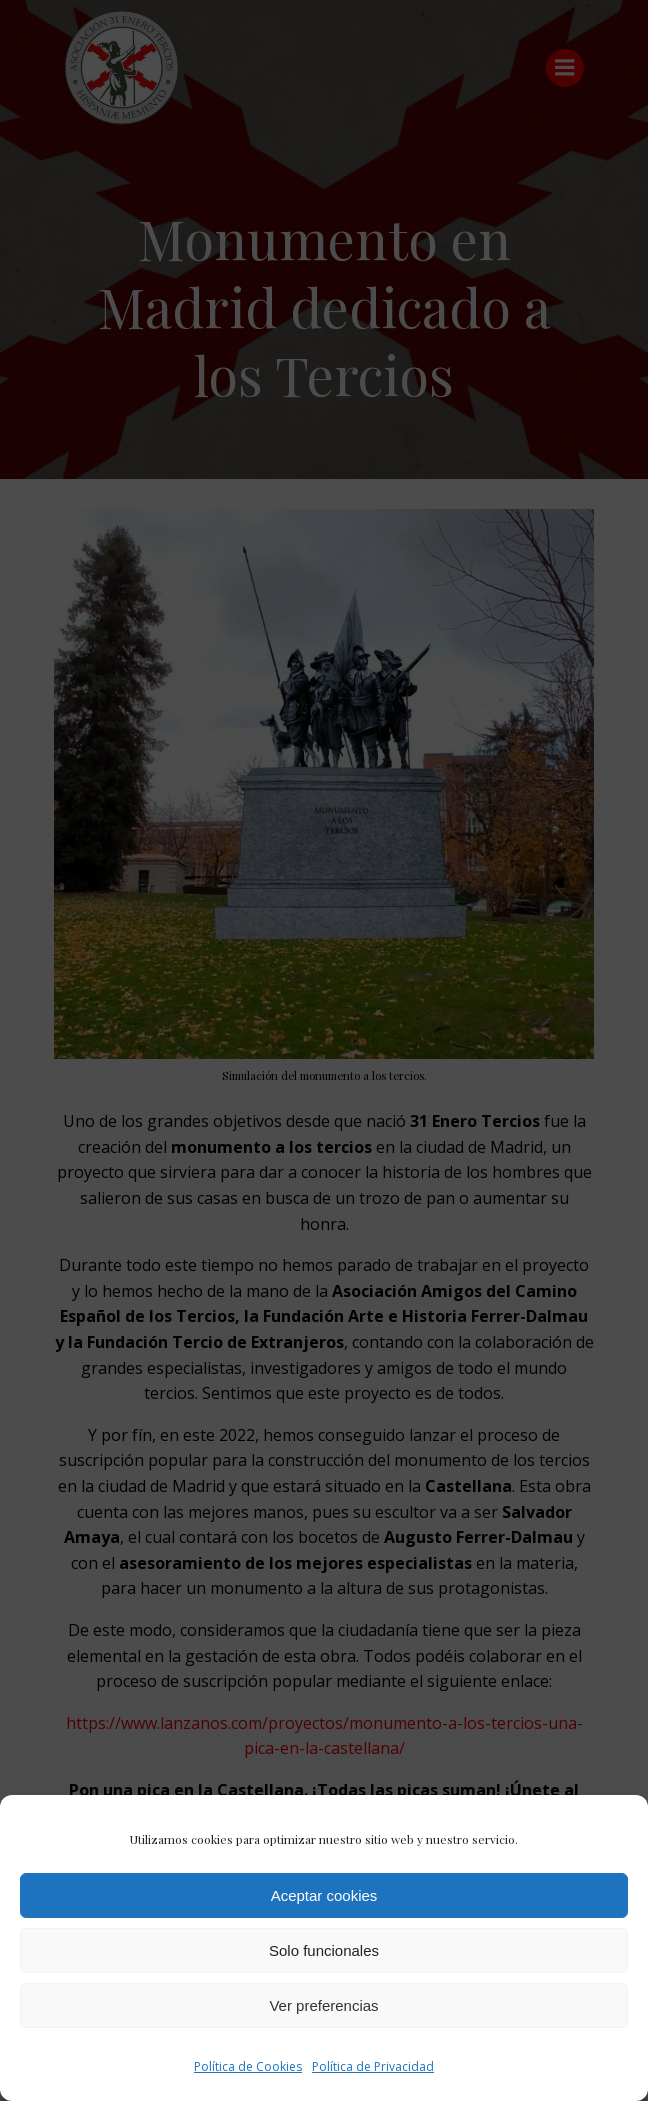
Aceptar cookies (324, 1895)
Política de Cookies (248, 2066)
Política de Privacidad (373, 2066)
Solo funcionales (324, 1950)
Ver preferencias (323, 2005)
